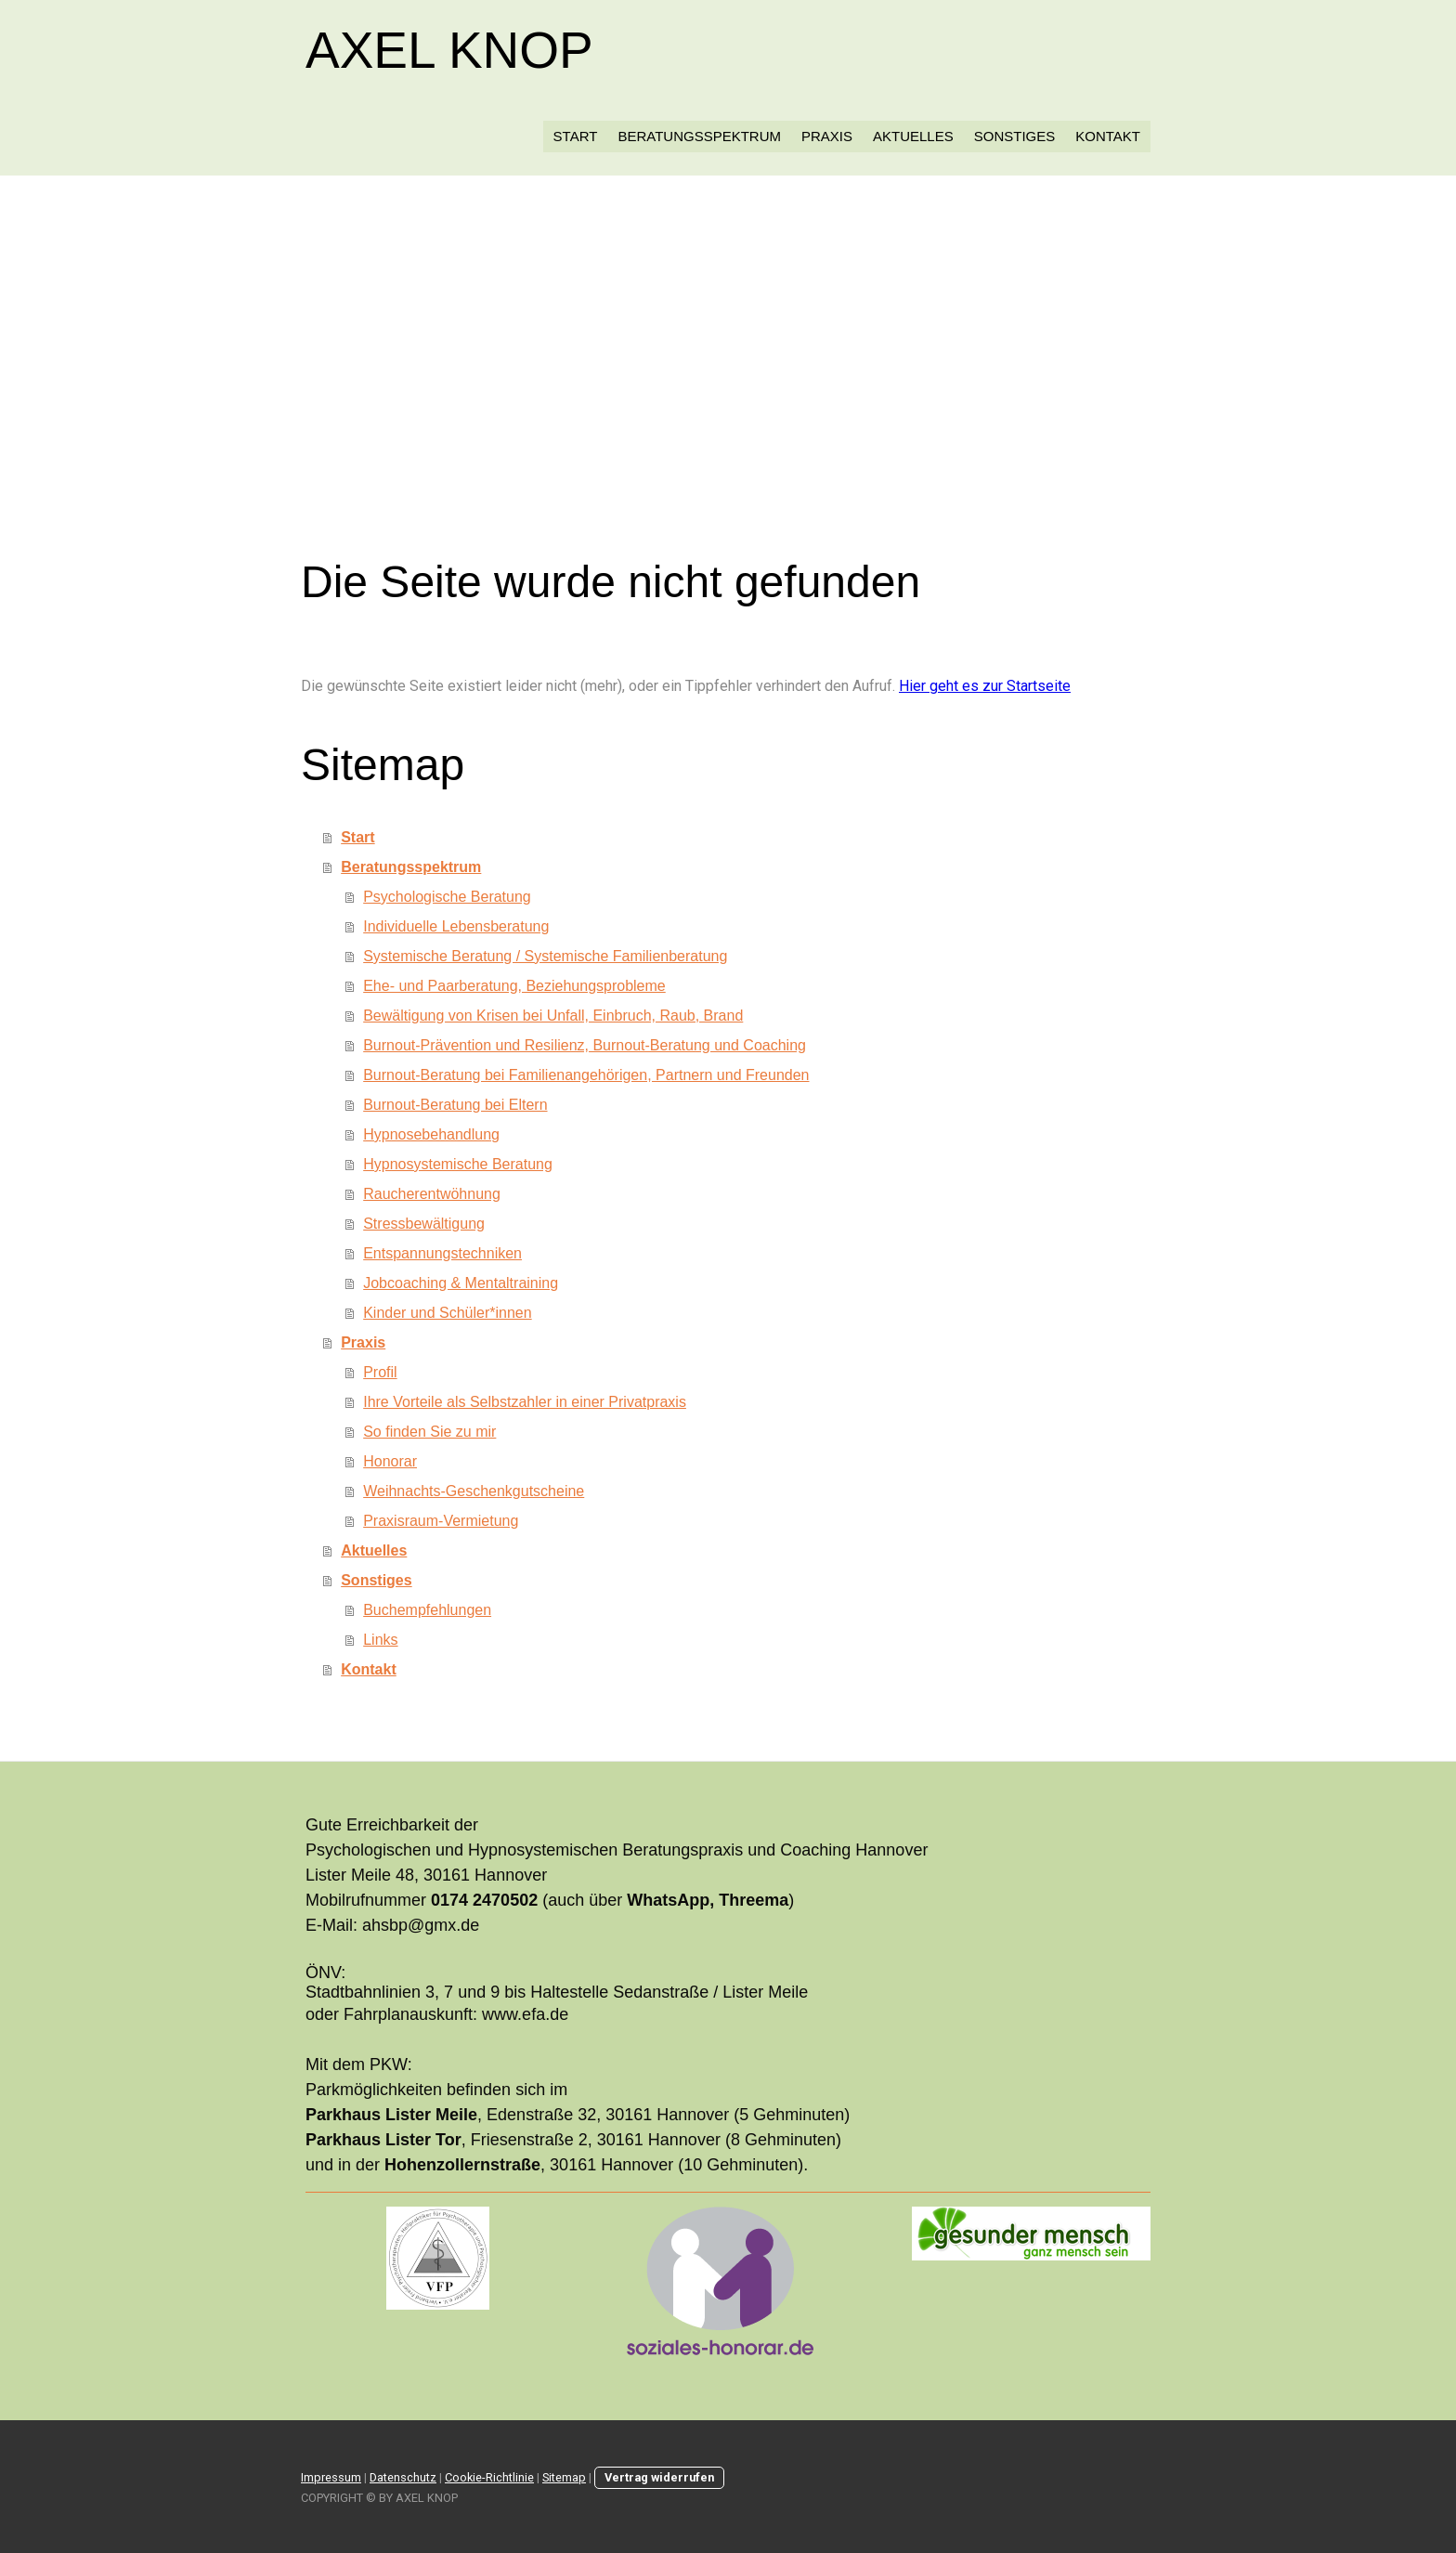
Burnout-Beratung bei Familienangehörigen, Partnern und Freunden (586, 1075)
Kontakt (1107, 136)
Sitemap (564, 2477)
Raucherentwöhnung (431, 1194)
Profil (379, 1372)
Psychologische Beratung (447, 897)
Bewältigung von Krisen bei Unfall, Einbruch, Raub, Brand (553, 1015)
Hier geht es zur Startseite (985, 686)
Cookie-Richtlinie (489, 2477)
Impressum (331, 2477)
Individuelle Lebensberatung (456, 926)
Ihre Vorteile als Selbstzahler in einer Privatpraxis (524, 1402)
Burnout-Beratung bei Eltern (455, 1105)
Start (575, 136)
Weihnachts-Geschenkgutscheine (473, 1491)
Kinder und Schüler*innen (447, 1313)
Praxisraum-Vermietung (440, 1521)
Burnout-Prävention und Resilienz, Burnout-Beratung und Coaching (584, 1045)
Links (380, 1640)
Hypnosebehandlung (431, 1134)
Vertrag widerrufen (659, 2477)
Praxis (826, 136)
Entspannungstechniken (442, 1253)
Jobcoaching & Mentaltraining (460, 1283)
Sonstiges (1015, 136)
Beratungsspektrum (699, 136)
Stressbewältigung (424, 1223)
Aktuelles (913, 136)
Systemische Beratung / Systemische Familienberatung (545, 956)
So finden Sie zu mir (429, 1431)
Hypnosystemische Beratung (457, 1164)
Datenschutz (403, 2477)
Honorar (390, 1461)
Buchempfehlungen (427, 1610)
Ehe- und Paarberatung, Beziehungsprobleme (514, 986)
